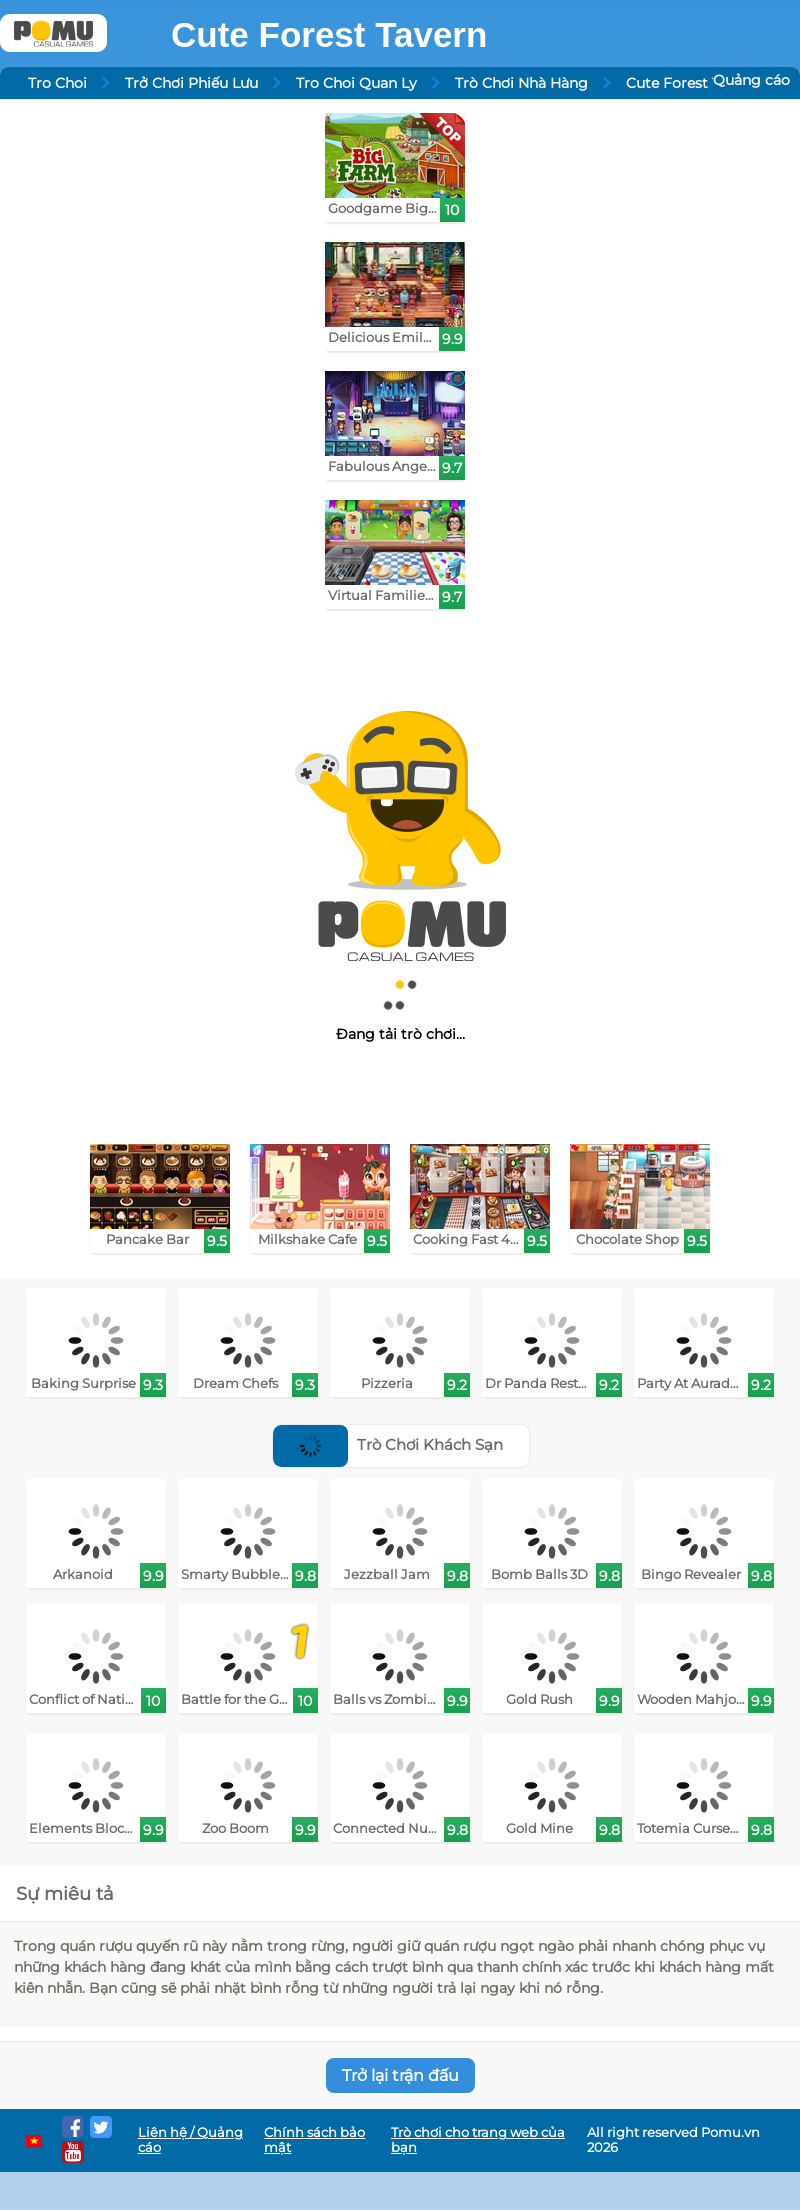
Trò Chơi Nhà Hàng (521, 83)
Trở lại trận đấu (400, 2075)
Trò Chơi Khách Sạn (388, 1444)
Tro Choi (57, 83)
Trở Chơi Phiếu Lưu (191, 83)
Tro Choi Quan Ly (356, 83)
